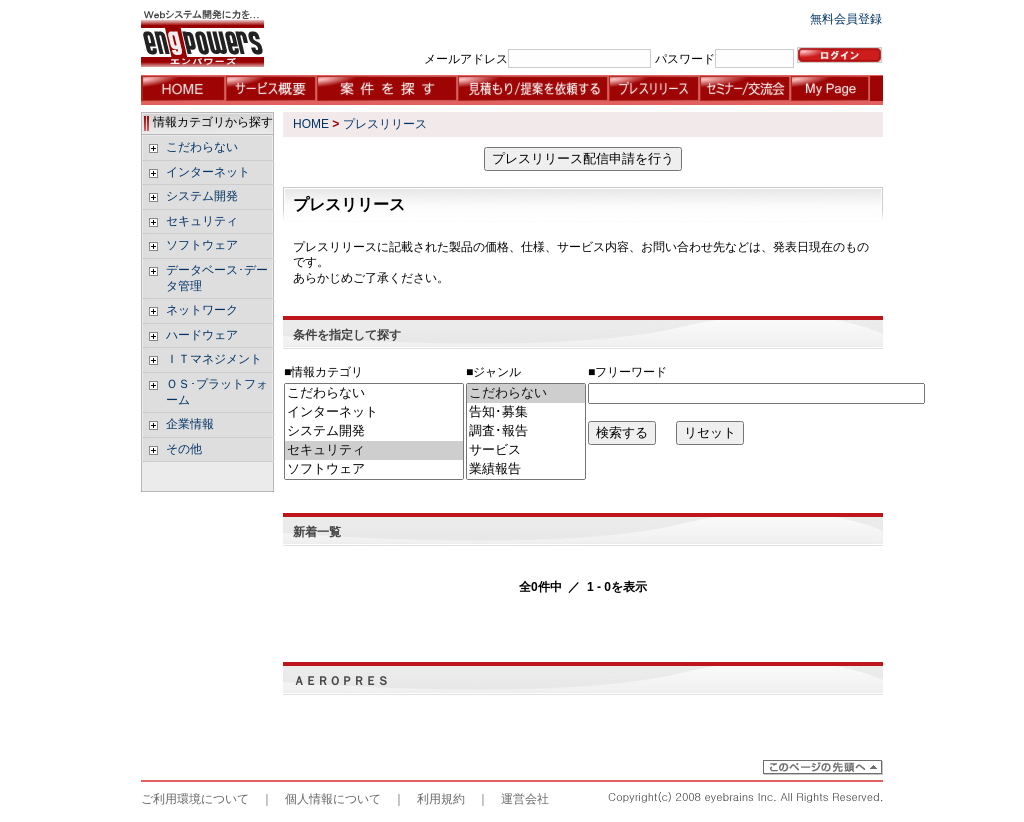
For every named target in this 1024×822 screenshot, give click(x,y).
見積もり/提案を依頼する (532, 90)
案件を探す (386, 90)
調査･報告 (526, 431)
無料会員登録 (846, 19)
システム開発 (374, 431)
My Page (835, 90)
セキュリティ (374, 450)
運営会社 (525, 799)
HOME (183, 90)
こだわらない (374, 393)
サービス (526, 450)
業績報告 (526, 469)
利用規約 (441, 799)
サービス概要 (270, 90)
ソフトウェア (374, 469)
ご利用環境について (195, 799)
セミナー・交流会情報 (744, 90)
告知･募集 (526, 412)
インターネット (374, 412)
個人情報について (333, 799)
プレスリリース (653, 90)
